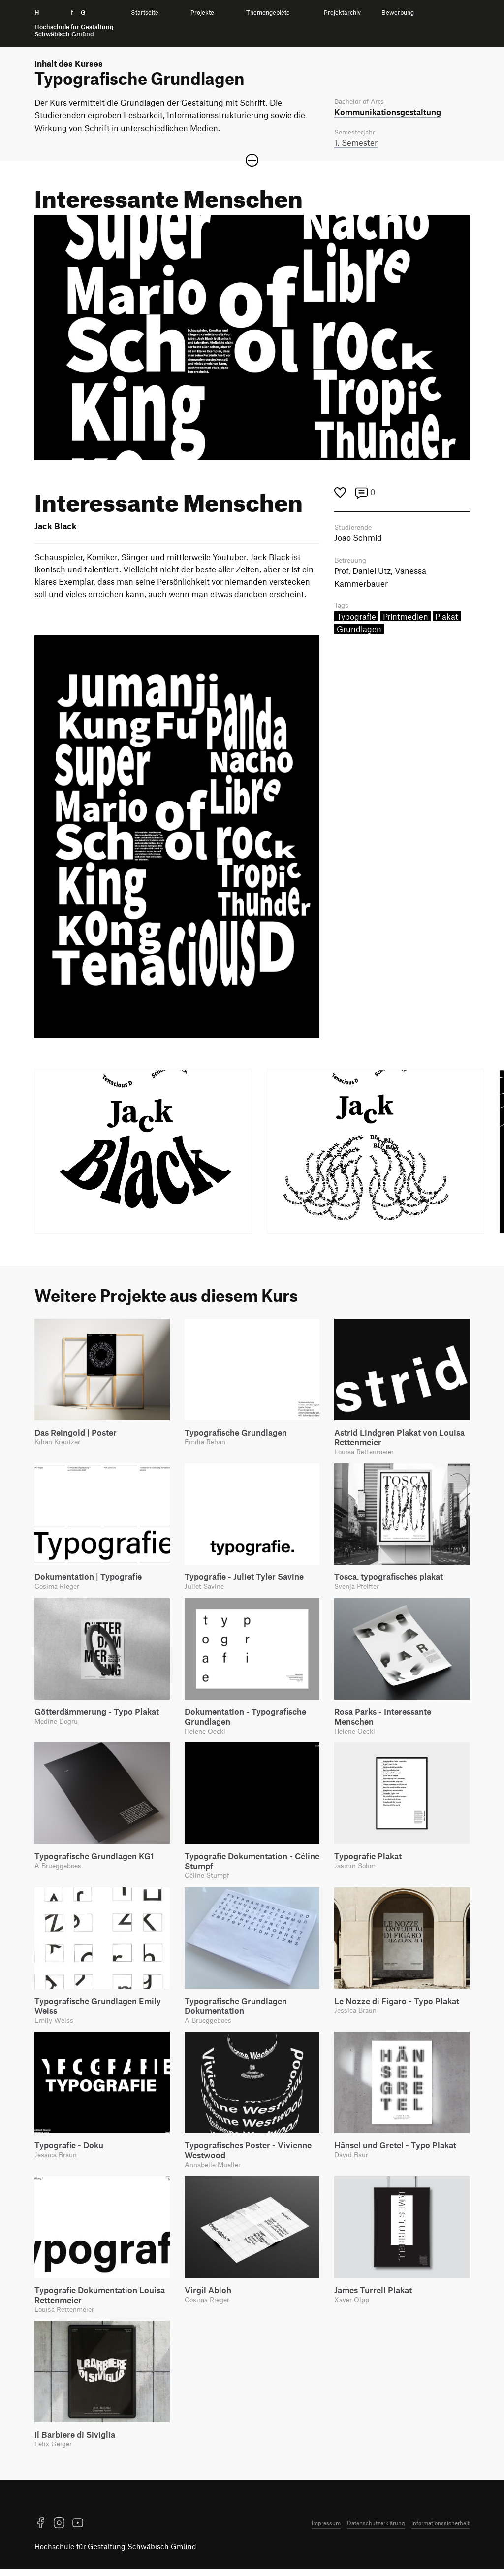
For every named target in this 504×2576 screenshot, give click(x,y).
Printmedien (405, 620)
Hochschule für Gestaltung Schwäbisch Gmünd (115, 2553)
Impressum (326, 2530)
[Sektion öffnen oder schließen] (252, 161)
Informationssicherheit (440, 2530)
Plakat (446, 620)
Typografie (356, 620)
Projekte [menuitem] (202, 12)
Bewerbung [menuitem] (397, 12)
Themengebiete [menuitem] (268, 12)
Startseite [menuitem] (144, 12)
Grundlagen (359, 632)
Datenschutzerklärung (376, 2530)
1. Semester (356, 144)
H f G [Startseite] (74, 23)
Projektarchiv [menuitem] (342, 12)
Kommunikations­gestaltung (387, 112)
